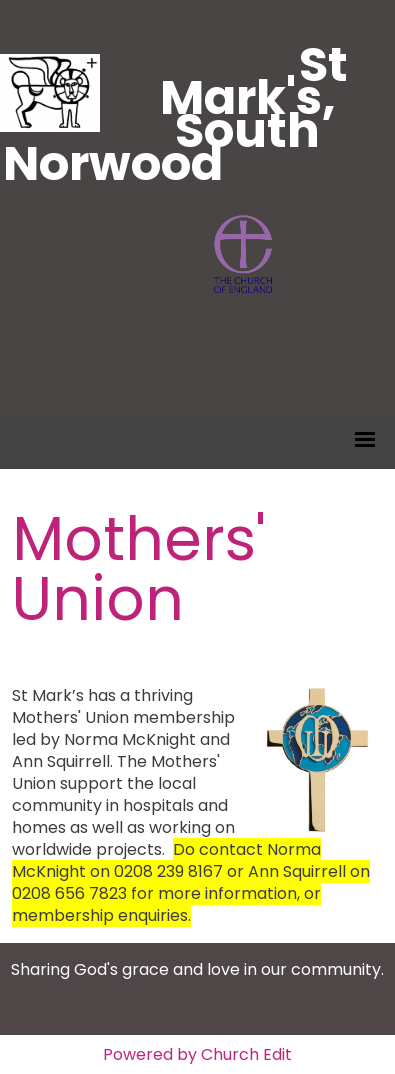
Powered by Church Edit (197, 1054)
